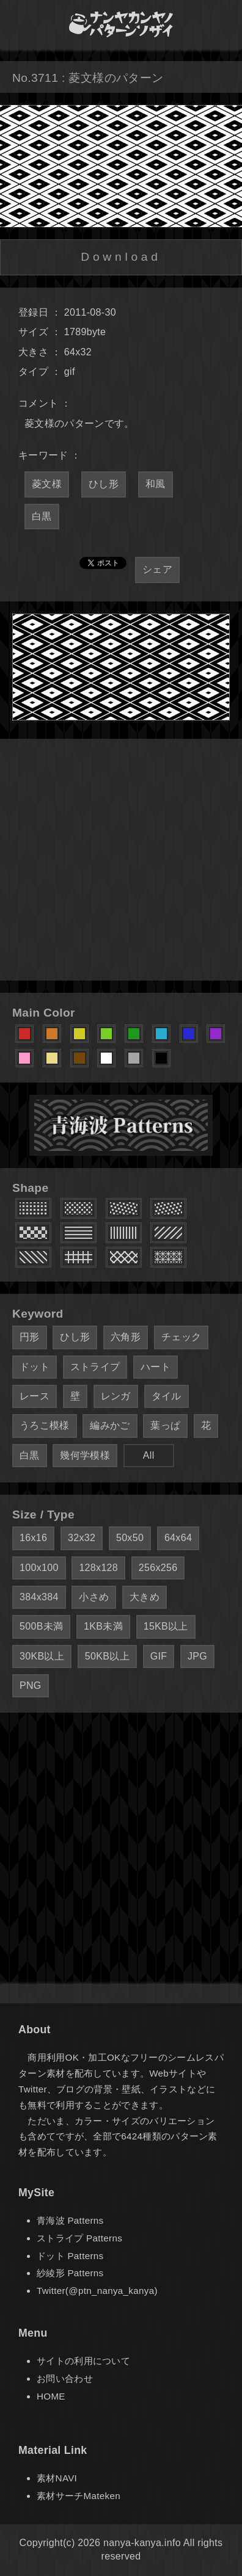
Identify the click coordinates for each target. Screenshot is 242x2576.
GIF (158, 1656)
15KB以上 (166, 1626)
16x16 (33, 1538)
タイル (167, 1396)
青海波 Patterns (70, 2220)
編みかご (110, 1425)
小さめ (94, 1597)
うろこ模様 (45, 1425)
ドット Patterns (70, 2256)
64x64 (178, 1538)
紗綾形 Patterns (70, 2273)
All (149, 1455)
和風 (155, 484)
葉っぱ (165, 1425)
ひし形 (104, 484)
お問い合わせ (65, 2378)
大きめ (145, 1597)
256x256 (158, 1567)
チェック (181, 1337)
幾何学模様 (85, 1455)
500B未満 (41, 1626)
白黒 (42, 516)
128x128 (98, 1567)
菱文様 (47, 484)
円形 (30, 1337)
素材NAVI (57, 2478)
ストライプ (95, 1367)
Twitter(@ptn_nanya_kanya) (97, 2290)
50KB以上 (107, 1656)
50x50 (130, 1538)
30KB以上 (42, 1656)
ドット (35, 1367)
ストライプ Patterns (79, 2238)
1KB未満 (103, 1626)
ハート (155, 1367)
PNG (31, 1685)
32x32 (81, 1538)
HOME (51, 2396)
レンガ (116, 1396)
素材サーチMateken (78, 2496)
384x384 (39, 1597)
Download (121, 256)
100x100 (39, 1567)
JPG (197, 1656)
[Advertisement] (121, 860)
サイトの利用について (83, 2361)
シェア (157, 569)
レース (35, 1396)
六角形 (126, 1337)
